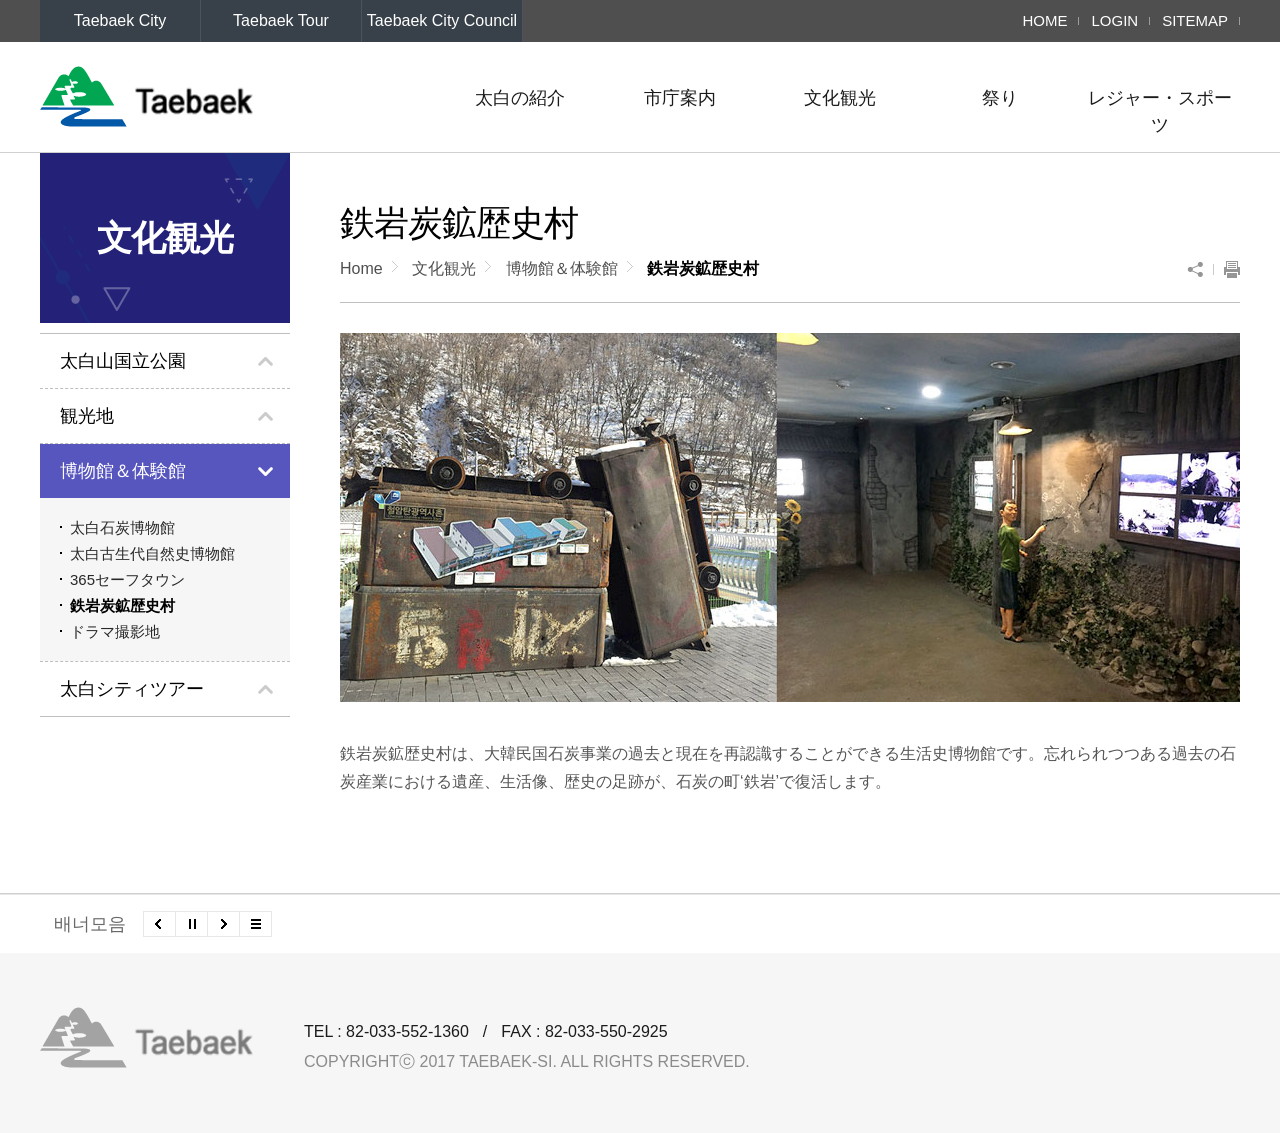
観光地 (87, 416)
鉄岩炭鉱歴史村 (122, 605)
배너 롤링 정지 (191, 924)
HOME (1044, 20)
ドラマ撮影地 (115, 631)
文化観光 (840, 98)
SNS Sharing (1200, 269)
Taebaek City (120, 20)
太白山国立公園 (123, 361)
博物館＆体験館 (123, 471)
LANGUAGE (93, 62)
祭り (1000, 98)
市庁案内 (680, 98)
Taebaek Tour (281, 20)
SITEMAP (1195, 20)
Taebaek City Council (442, 20)
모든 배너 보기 (255, 924)
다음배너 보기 (223, 924)
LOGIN (1114, 20)
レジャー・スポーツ (1160, 111)
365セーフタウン (127, 579)
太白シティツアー (132, 689)
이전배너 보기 (159, 924)
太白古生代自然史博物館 (152, 553)
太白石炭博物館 (122, 527)
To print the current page (1227, 269)
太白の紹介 (520, 98)
